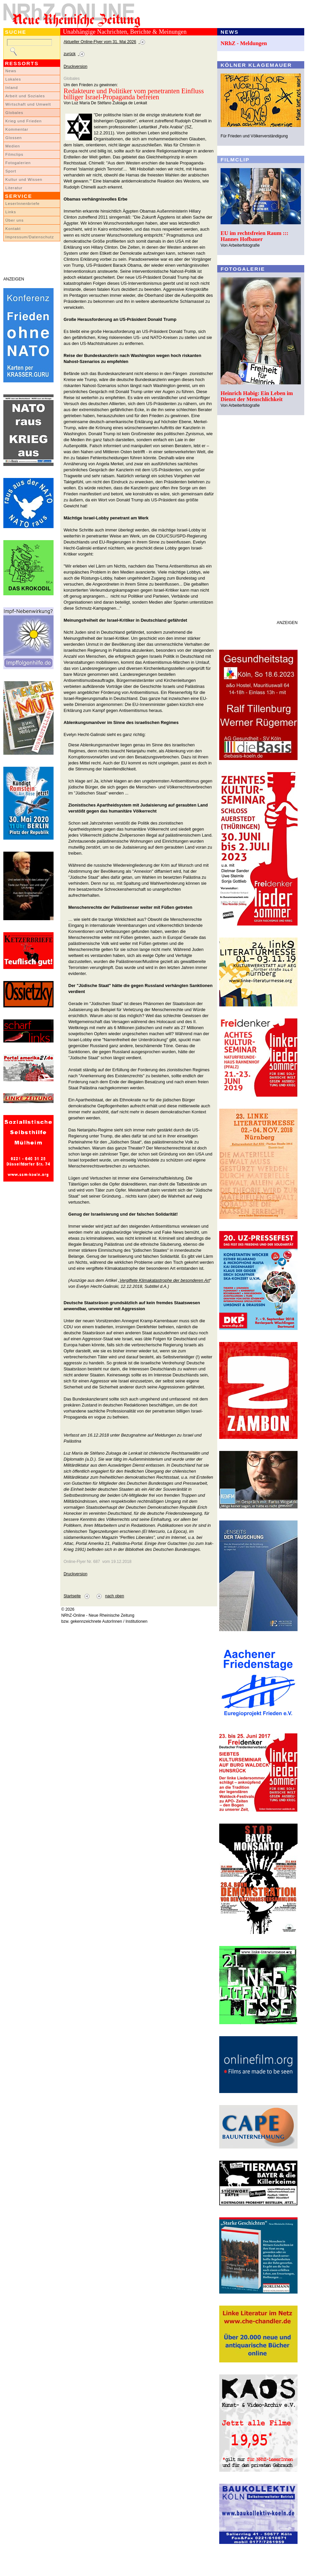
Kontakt (13, 229)
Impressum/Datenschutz (29, 237)
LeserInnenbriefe (22, 204)
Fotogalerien (18, 163)
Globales (14, 113)
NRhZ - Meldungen (244, 43)
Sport (10, 171)
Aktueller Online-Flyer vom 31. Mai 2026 (100, 41)
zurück (70, 53)
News (10, 71)
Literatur (13, 188)
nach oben (114, 1596)
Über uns (14, 220)
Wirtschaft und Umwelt (28, 104)
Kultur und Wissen (23, 179)
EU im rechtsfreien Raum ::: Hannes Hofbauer (255, 236)
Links (10, 212)
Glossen (13, 138)
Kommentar (16, 129)
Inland (11, 88)
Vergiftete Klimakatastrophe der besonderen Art (164, 1280)
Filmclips (14, 154)
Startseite (72, 1596)
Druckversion (75, 66)
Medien (12, 146)
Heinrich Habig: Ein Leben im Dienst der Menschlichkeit (257, 396)
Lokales (13, 79)
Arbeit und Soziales (25, 96)
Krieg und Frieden (23, 121)
